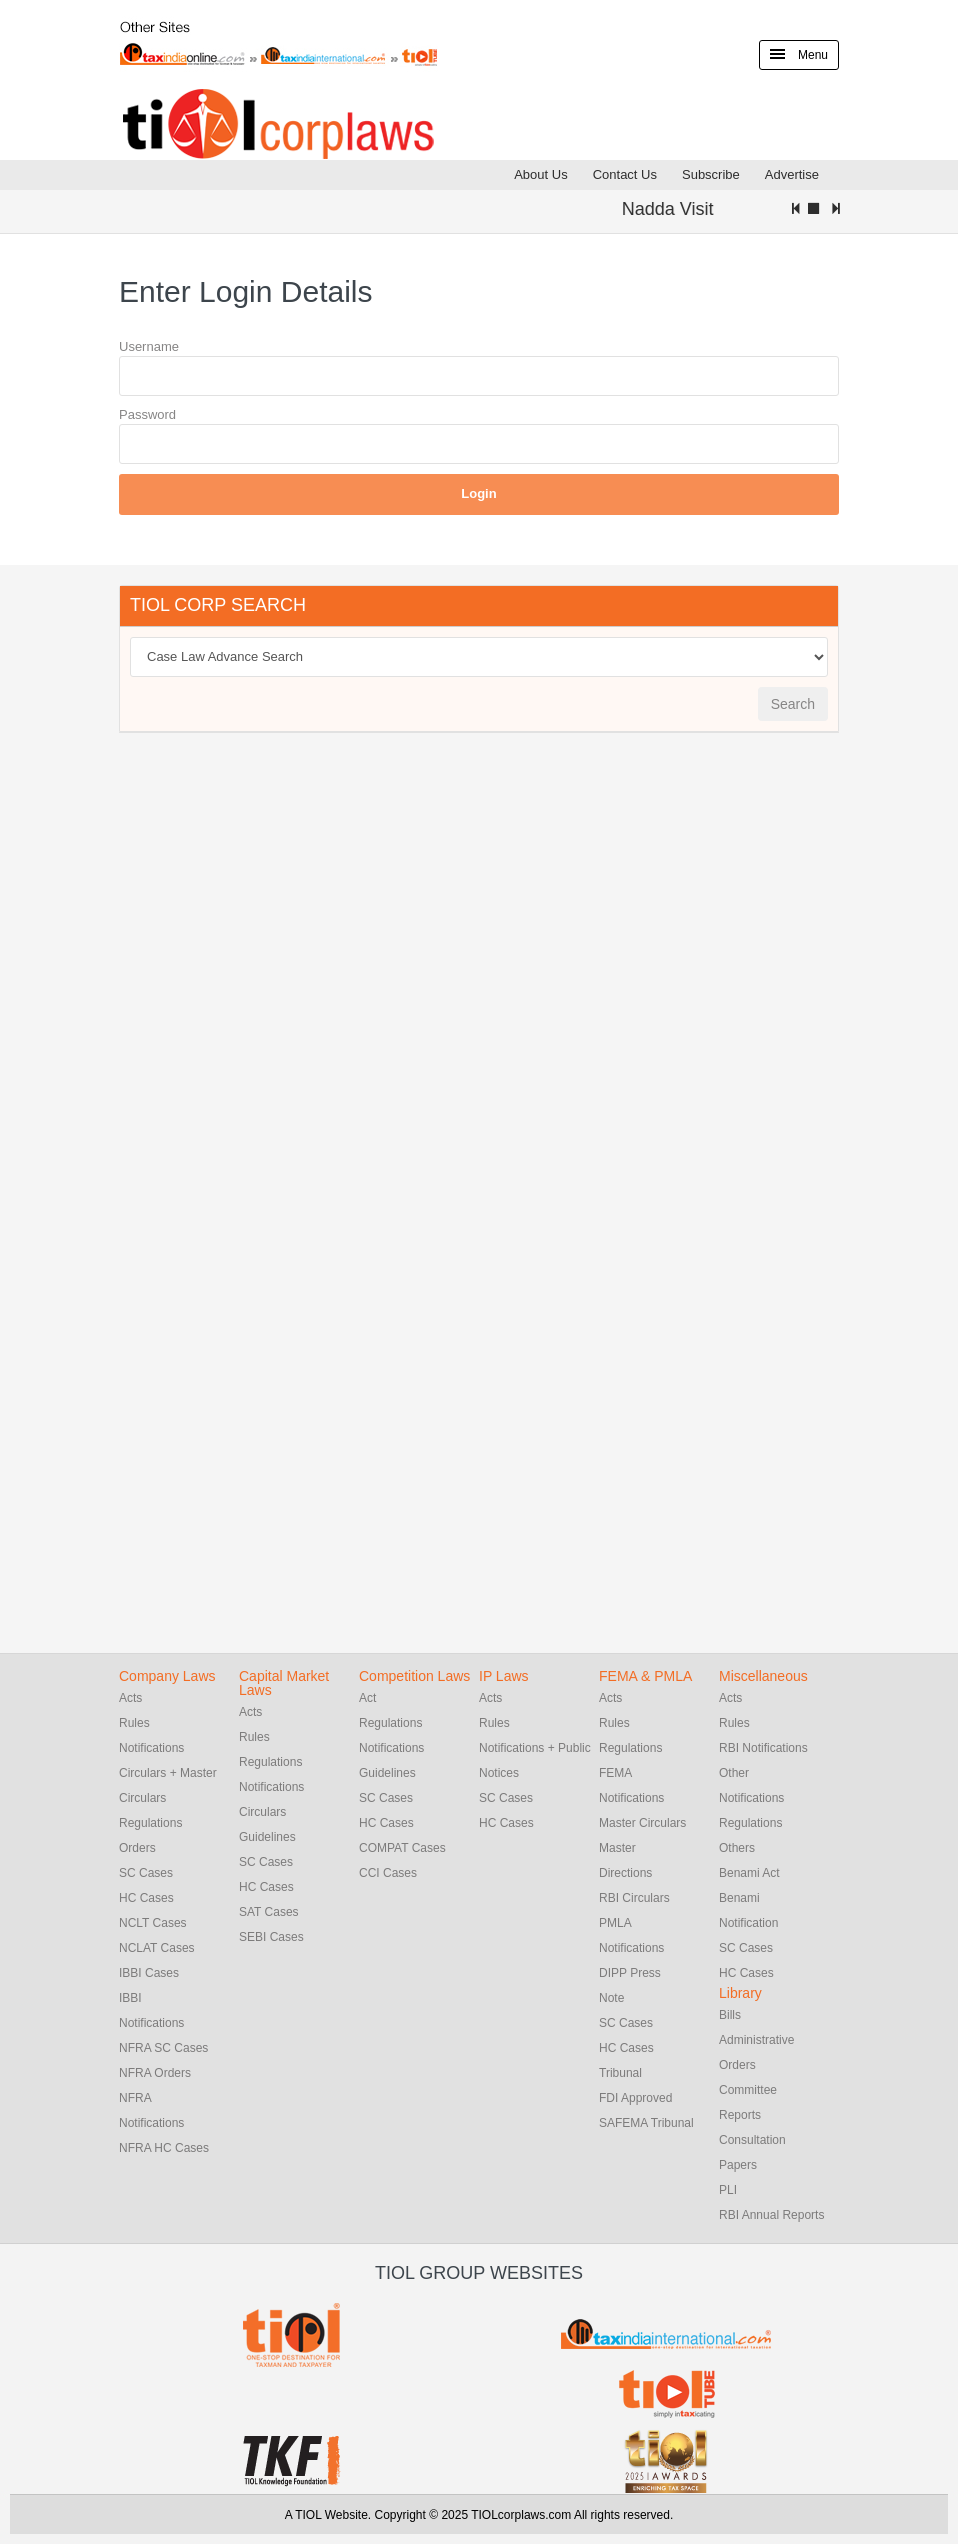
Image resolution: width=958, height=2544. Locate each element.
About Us (540, 174)
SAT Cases (269, 1912)
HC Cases (146, 1898)
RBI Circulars (634, 1898)
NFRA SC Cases (163, 2048)
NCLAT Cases (157, 1948)
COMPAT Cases (402, 1848)
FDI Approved (635, 2098)
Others (737, 1848)
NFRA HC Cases (164, 2148)
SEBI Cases (271, 1937)
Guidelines (267, 1837)
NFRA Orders (155, 2073)
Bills (730, 2015)
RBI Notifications (763, 1748)
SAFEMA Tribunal (646, 2123)
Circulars (262, 1812)
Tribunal (620, 2073)
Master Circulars (642, 1823)
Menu (799, 55)
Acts (130, 1698)
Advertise (792, 174)
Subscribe (711, 174)
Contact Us (625, 174)
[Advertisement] (269, 1053)
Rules (134, 1723)
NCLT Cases (153, 1923)
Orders (137, 1848)
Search (793, 704)
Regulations (150, 1823)
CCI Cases (388, 1873)
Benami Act (749, 1873)
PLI (728, 2190)
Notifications (151, 1748)
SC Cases (146, 1873)
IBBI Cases (149, 1973)
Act (367, 1698)
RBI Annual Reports (771, 2215)
